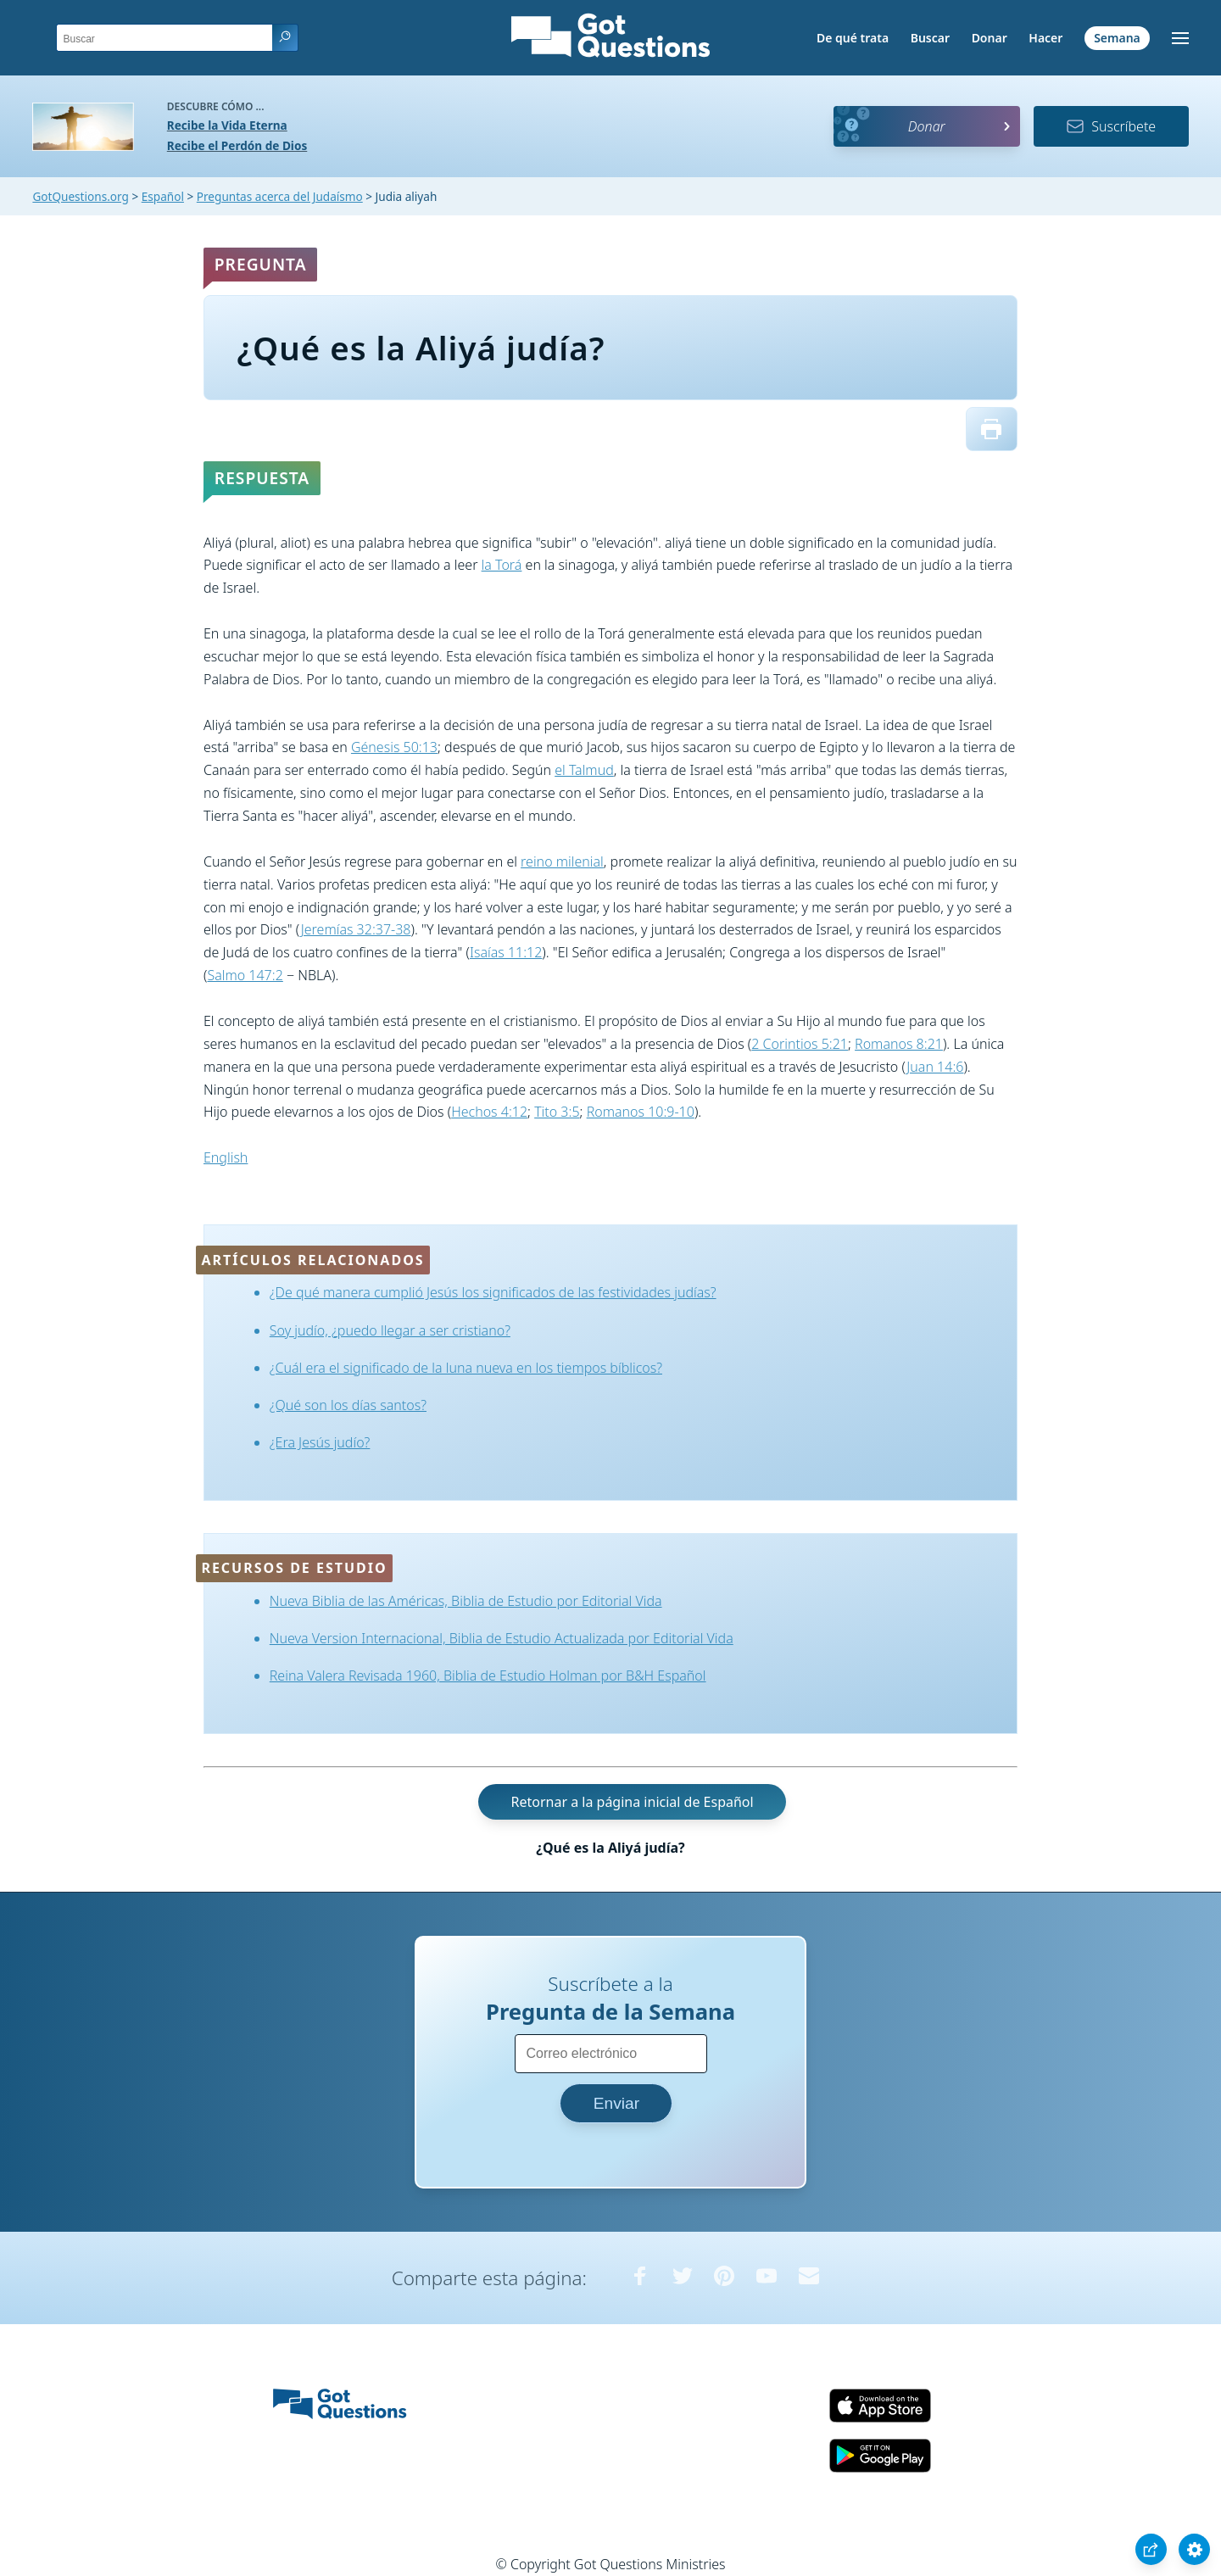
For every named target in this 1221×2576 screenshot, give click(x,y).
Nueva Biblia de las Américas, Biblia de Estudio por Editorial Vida (466, 1601)
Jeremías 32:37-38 (356, 929)
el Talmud (584, 770)
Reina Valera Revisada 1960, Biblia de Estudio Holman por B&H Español (488, 1675)
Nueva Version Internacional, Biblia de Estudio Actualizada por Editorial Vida (501, 1638)
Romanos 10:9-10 (640, 1111)
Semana (1117, 38)
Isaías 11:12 (506, 952)
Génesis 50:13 (394, 747)
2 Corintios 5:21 (799, 1043)
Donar (989, 38)
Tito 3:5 (556, 1111)
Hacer (1045, 38)
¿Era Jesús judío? (320, 1442)
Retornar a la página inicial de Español (631, 1802)
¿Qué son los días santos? (348, 1405)
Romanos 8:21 (899, 1043)
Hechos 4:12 (489, 1111)
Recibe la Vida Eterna (227, 125)
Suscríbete (1111, 126)
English (226, 1157)
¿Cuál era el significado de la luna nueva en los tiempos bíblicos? (466, 1367)
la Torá (502, 564)
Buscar (930, 38)
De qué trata (853, 38)
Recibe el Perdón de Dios (237, 145)
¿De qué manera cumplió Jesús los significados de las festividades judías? (493, 1292)
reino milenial (562, 861)
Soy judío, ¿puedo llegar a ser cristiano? (390, 1330)
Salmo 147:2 (244, 975)
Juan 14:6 (934, 1066)
